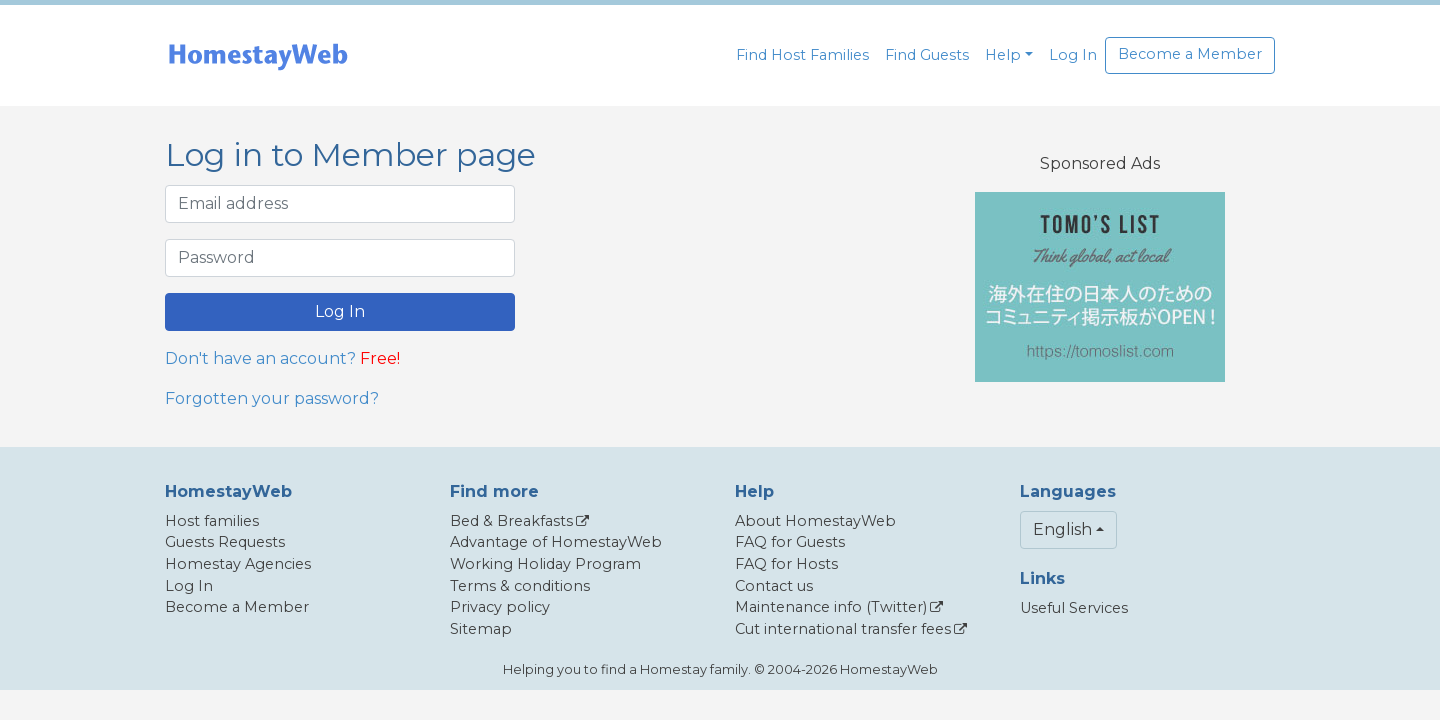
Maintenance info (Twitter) (831, 607)
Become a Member (1190, 54)
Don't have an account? (260, 358)
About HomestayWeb (815, 521)
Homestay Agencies (238, 564)
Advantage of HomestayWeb (556, 542)
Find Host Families (802, 55)
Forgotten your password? (272, 398)
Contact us (774, 586)
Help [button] (1003, 55)
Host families (212, 521)
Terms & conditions (520, 586)
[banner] (258, 55)
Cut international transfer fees (843, 629)
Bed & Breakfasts (511, 521)
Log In (1073, 55)
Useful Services (1074, 608)
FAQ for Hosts (786, 564)
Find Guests (927, 55)
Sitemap (481, 629)
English (1062, 529)
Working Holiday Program (545, 564)
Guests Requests (225, 542)
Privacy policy (500, 607)
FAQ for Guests (790, 542)
